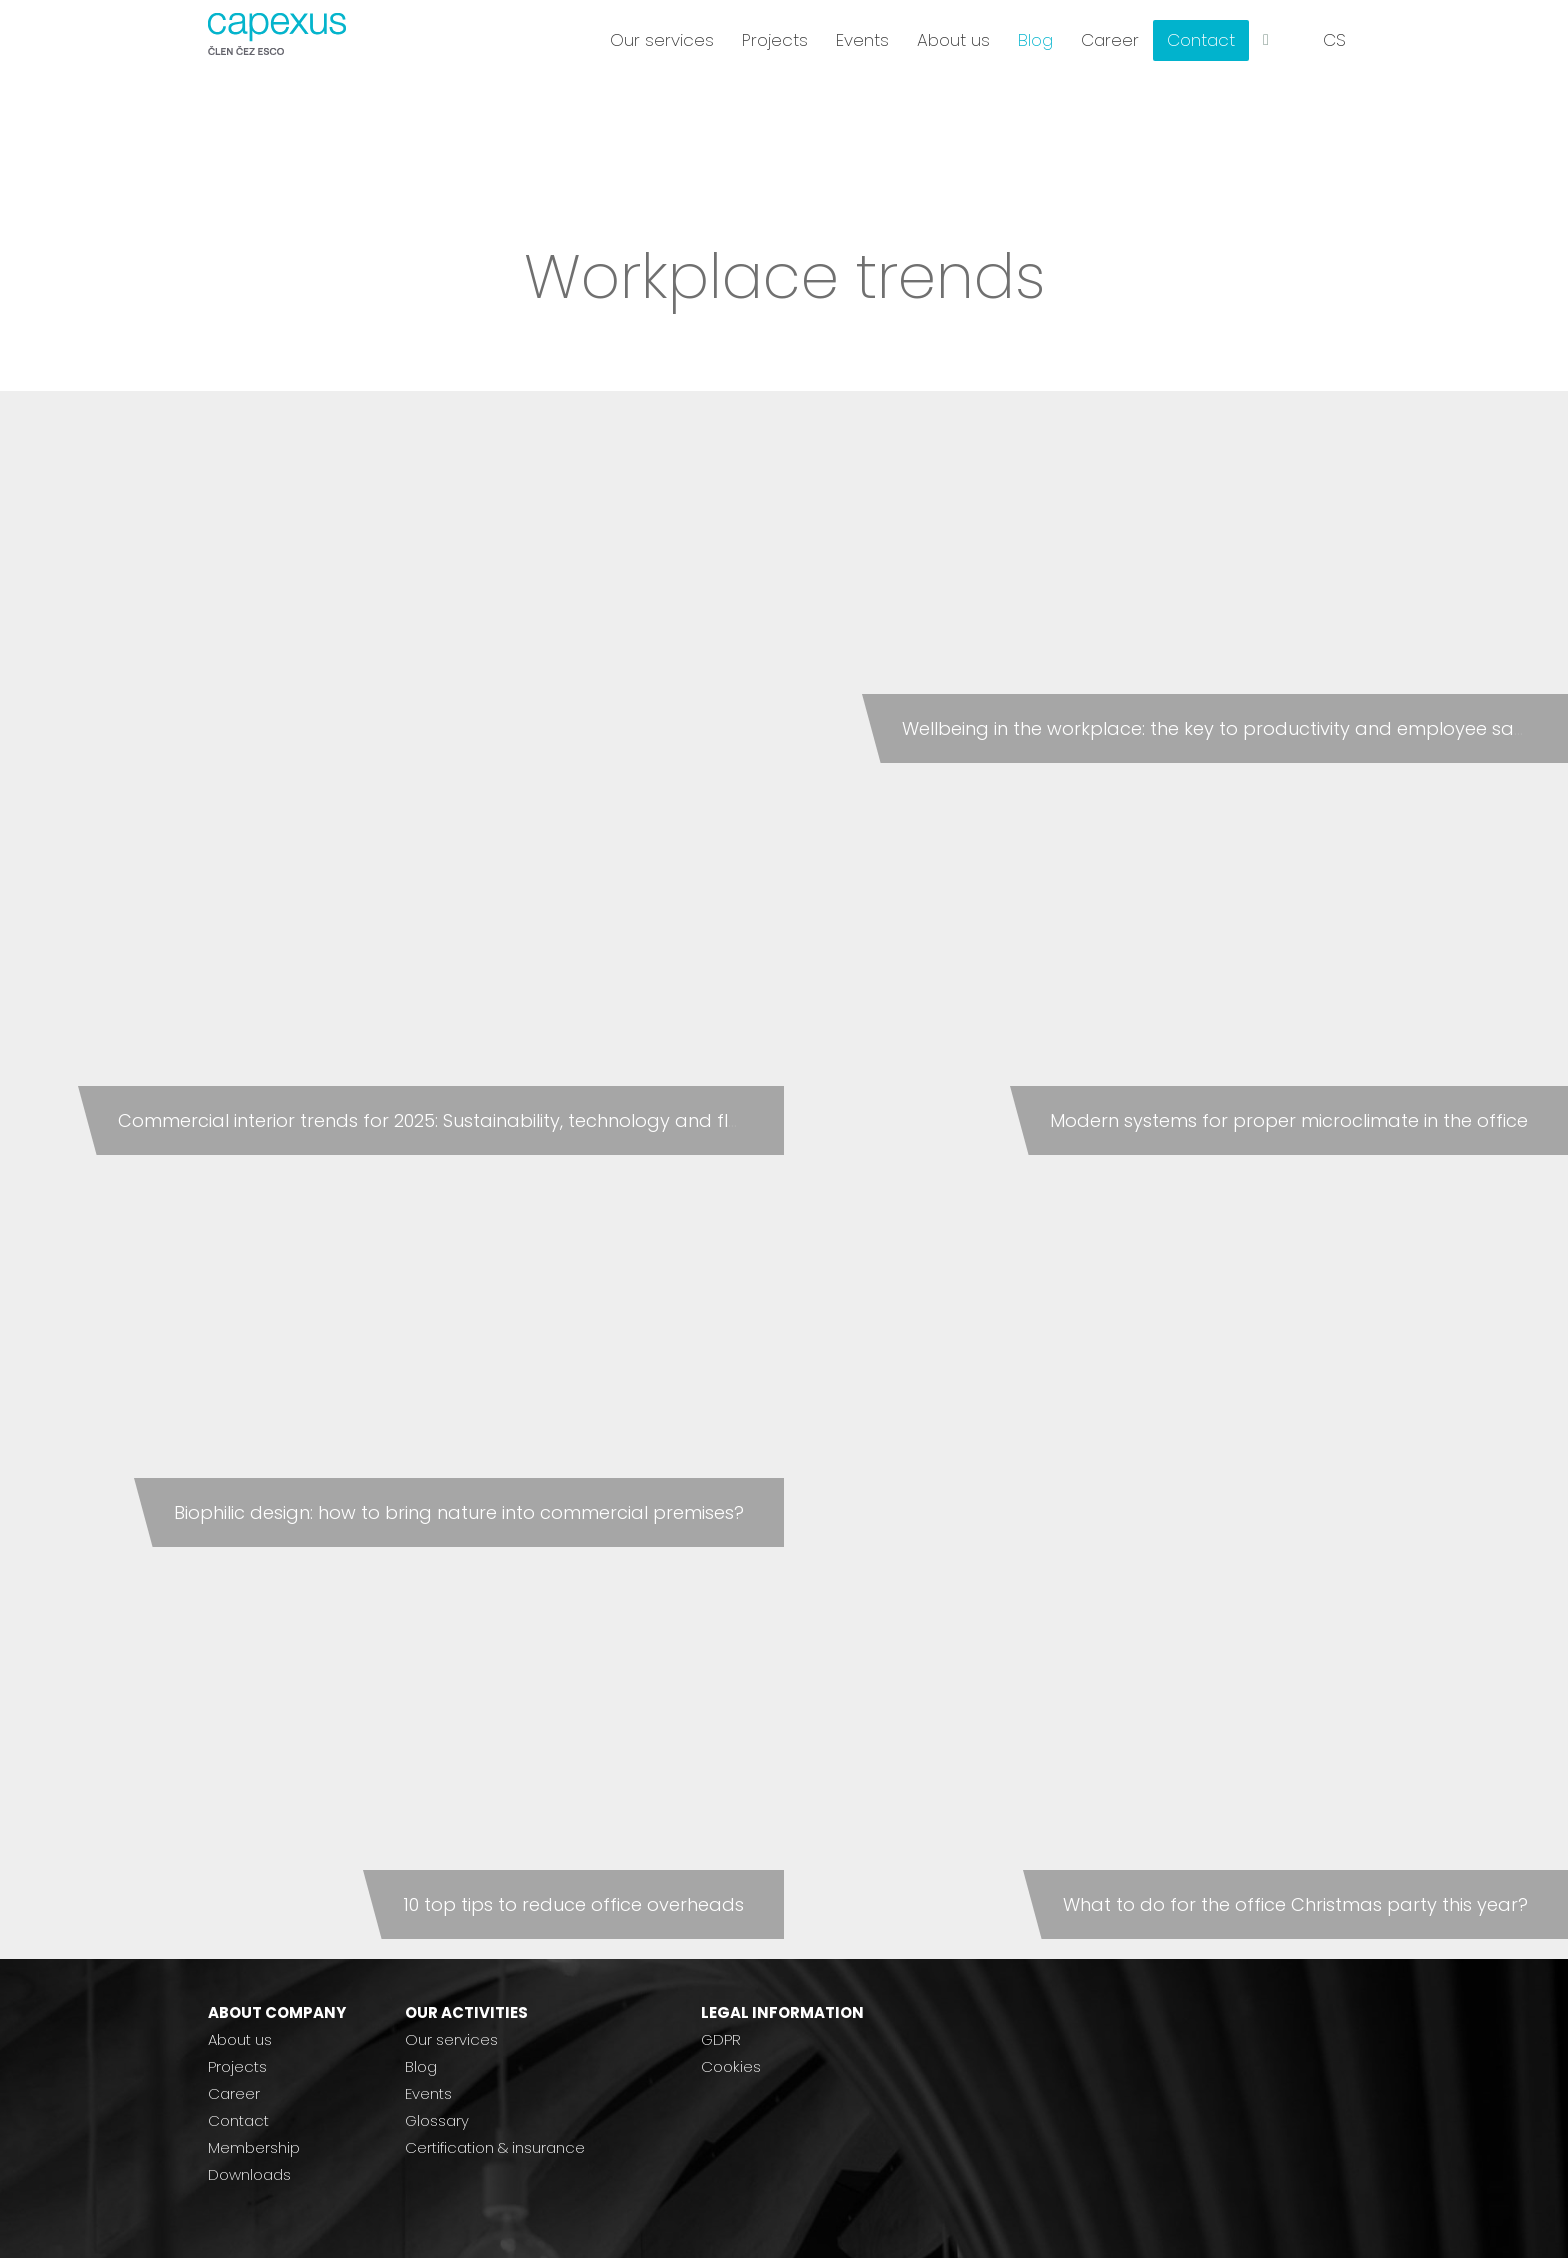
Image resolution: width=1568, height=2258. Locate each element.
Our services (451, 2039)
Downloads (249, 2174)
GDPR (721, 2039)
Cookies (731, 2066)
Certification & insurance (495, 2147)
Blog (421, 2066)
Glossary (437, 2120)
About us (240, 2039)
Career (234, 2093)
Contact (238, 2120)
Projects (237, 2066)
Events (428, 2093)
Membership (254, 2147)
